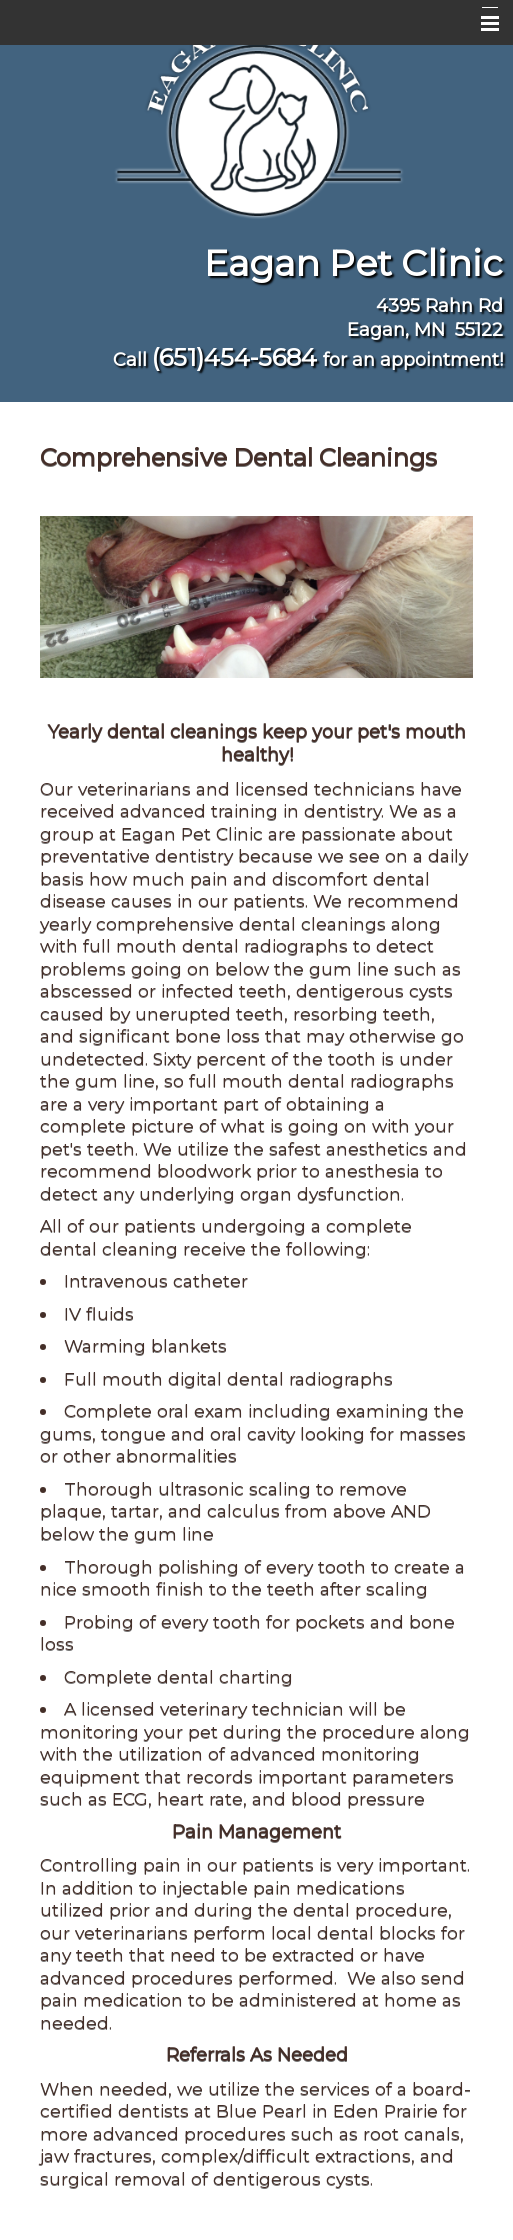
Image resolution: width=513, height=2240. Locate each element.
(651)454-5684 (234, 357)
